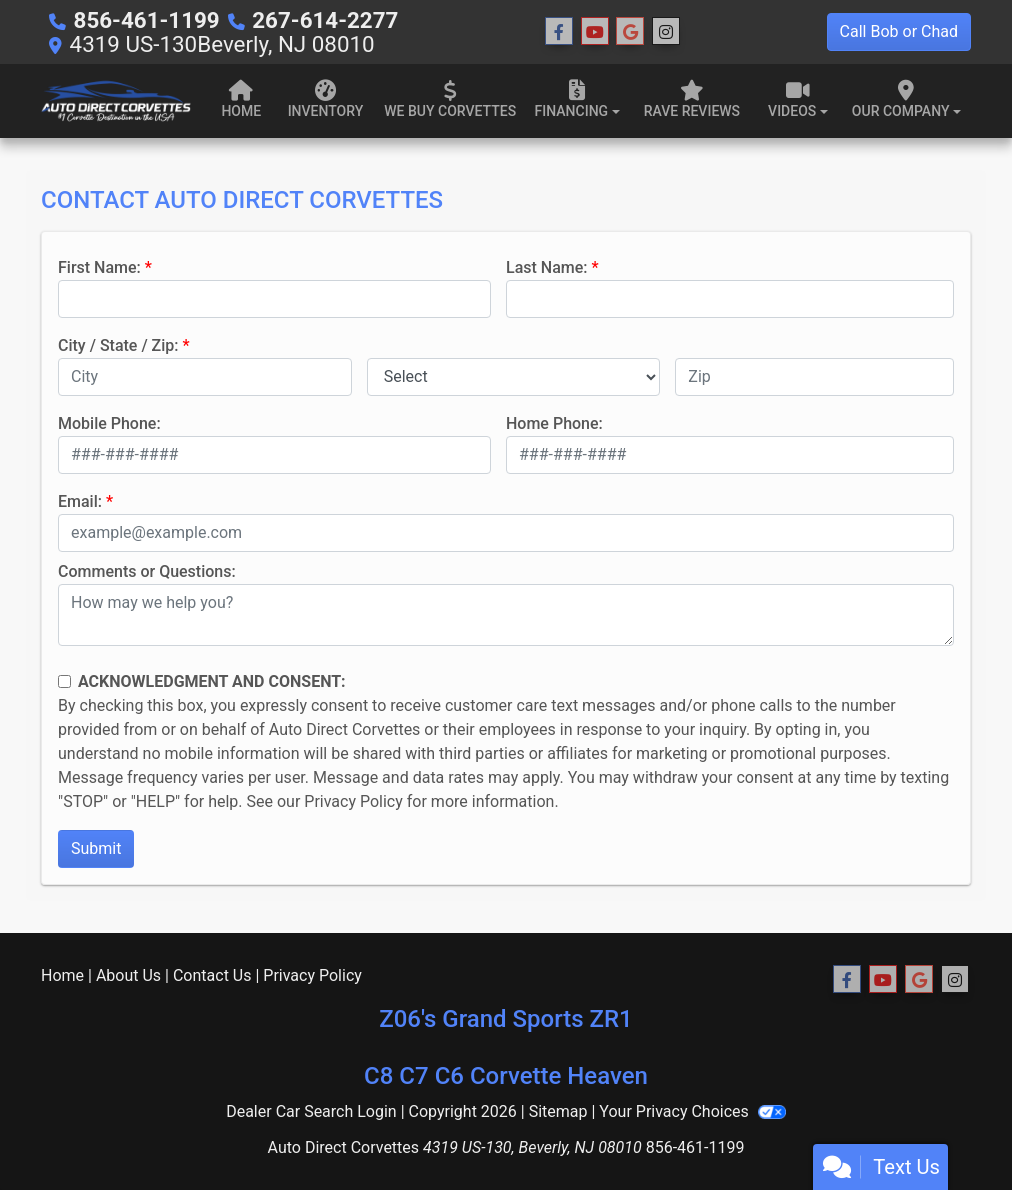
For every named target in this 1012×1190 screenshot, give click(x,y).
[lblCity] (205, 377)
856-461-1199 (147, 20)
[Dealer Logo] (116, 100)
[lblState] (514, 377)
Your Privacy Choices (692, 1111)
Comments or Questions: (147, 571)
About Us (128, 975)
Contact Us (212, 975)
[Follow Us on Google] (630, 32)
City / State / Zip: (118, 345)
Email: (80, 501)
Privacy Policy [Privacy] (312, 975)
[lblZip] (814, 377)
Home (62, 975)
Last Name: (547, 267)
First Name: (99, 267)
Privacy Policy (353, 801)
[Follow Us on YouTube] (595, 32)
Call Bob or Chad (899, 31)
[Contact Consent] (64, 681)
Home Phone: (554, 423)
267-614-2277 (325, 20)
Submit (96, 848)
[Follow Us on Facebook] (559, 32)
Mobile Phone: (109, 423)
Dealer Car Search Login (311, 1111)
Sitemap (558, 1111)
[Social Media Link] (666, 32)
